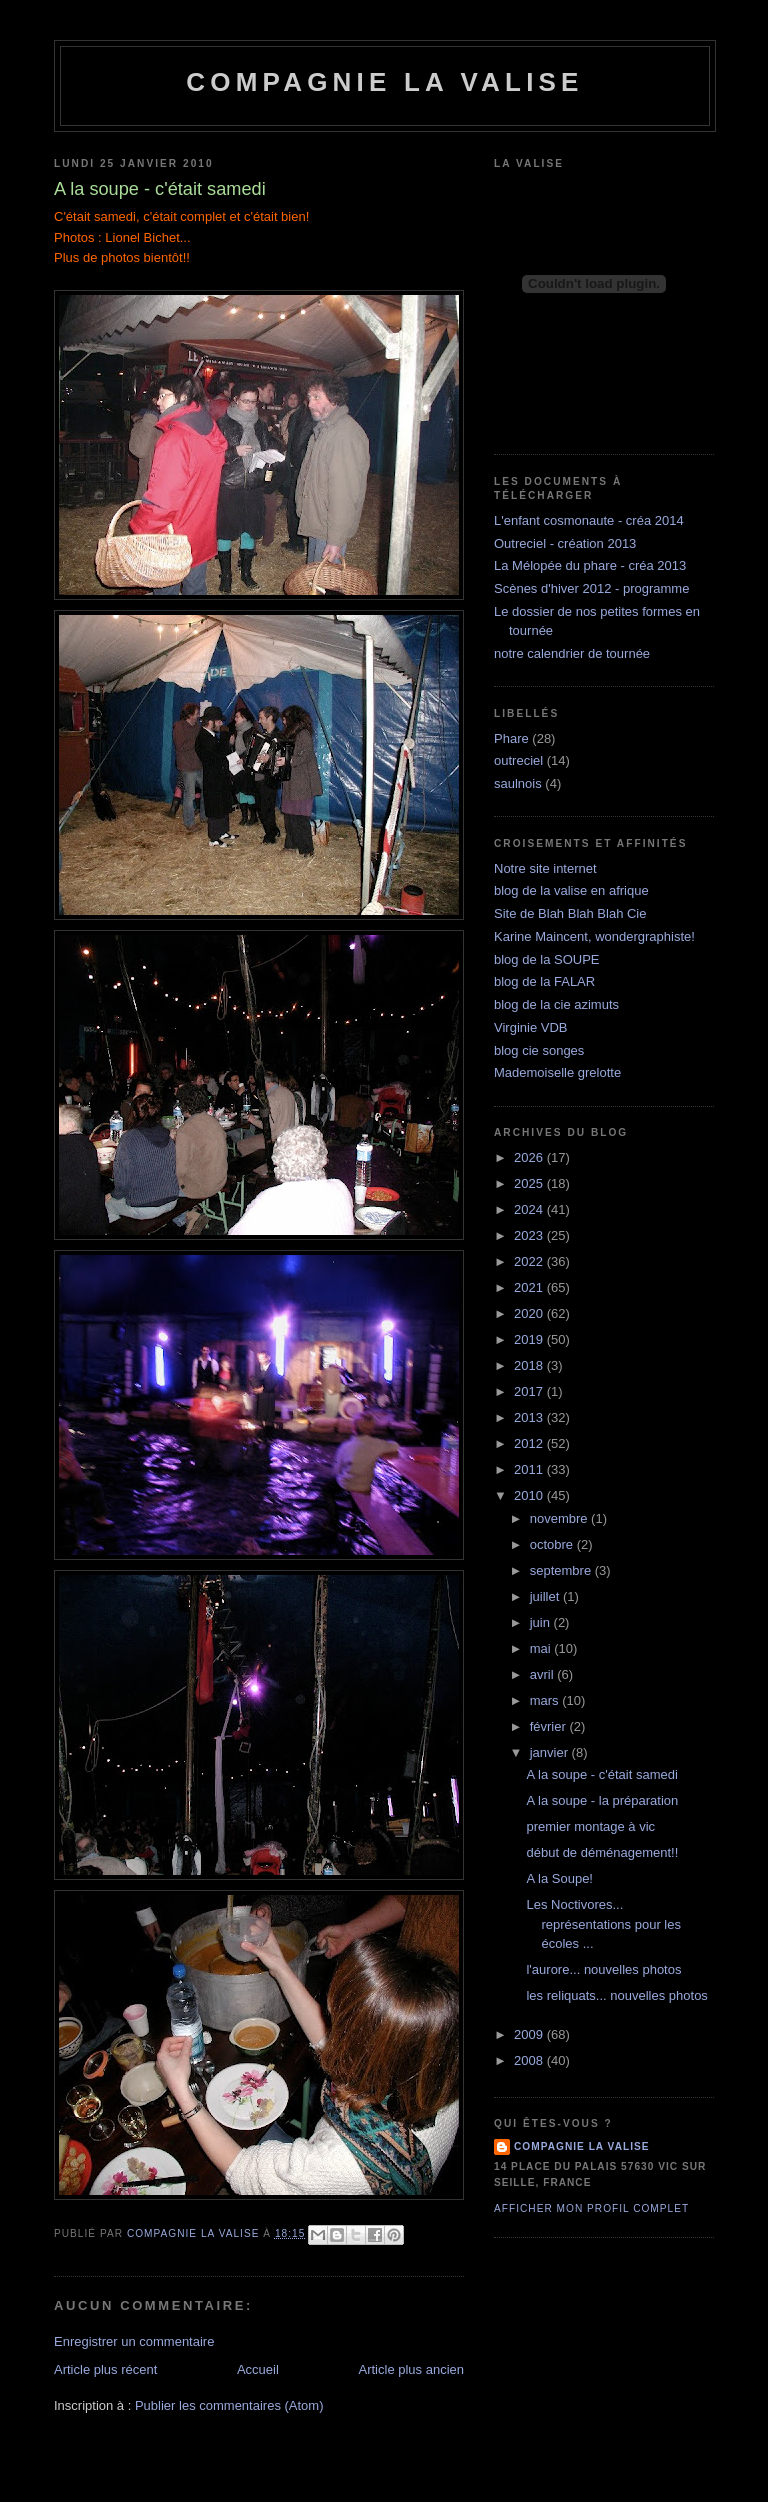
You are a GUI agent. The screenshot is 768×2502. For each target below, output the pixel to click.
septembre (562, 1570)
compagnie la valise (582, 2146)
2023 (530, 1235)
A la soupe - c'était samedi (601, 1774)
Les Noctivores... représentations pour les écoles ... (603, 1924)
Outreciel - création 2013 (565, 543)
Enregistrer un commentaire (134, 2341)
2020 (530, 1313)
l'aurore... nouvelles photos (603, 1969)
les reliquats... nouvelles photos (616, 1995)
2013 (530, 1417)
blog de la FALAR (544, 981)
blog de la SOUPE (547, 959)
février (550, 1726)
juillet (546, 1596)
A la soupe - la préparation (602, 1800)
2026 (530, 1157)
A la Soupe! (559, 1878)
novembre (560, 1518)
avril (543, 1674)
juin (542, 1622)
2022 (530, 1261)
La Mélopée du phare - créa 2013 (590, 565)
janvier (551, 1752)
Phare (511, 738)
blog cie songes (539, 1050)
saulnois (518, 783)
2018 (530, 1365)
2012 (530, 1443)
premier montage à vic (590, 1826)
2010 (530, 1495)
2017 (530, 1391)
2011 (530, 1469)
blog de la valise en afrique (571, 890)
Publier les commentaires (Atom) (229, 2405)
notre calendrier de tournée (572, 653)
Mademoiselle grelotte (557, 1072)
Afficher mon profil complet (591, 2208)
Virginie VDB (530, 1027)
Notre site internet (545, 868)
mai (542, 1648)
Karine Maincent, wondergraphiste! (594, 936)
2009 (530, 2034)
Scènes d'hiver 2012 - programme (591, 588)
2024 (530, 1209)
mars (546, 1700)
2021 (530, 1287)
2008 (530, 2060)
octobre (553, 1544)
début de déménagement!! (602, 1852)
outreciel (518, 760)
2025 (530, 1183)
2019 (530, 1339)
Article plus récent (105, 2369)
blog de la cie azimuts (556, 1004)
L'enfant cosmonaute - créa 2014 (589, 520)
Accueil (258, 2369)
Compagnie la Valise (384, 82)
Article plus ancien (412, 2369)
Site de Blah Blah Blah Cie (570, 913)
